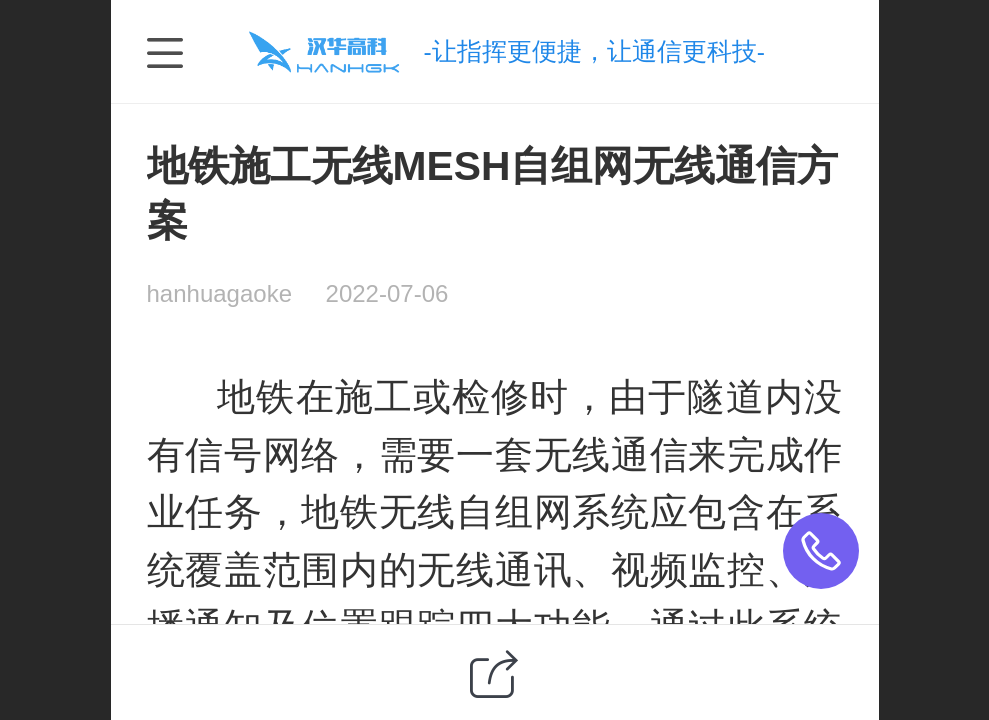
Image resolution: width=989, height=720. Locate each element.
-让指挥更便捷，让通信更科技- (593, 51)
